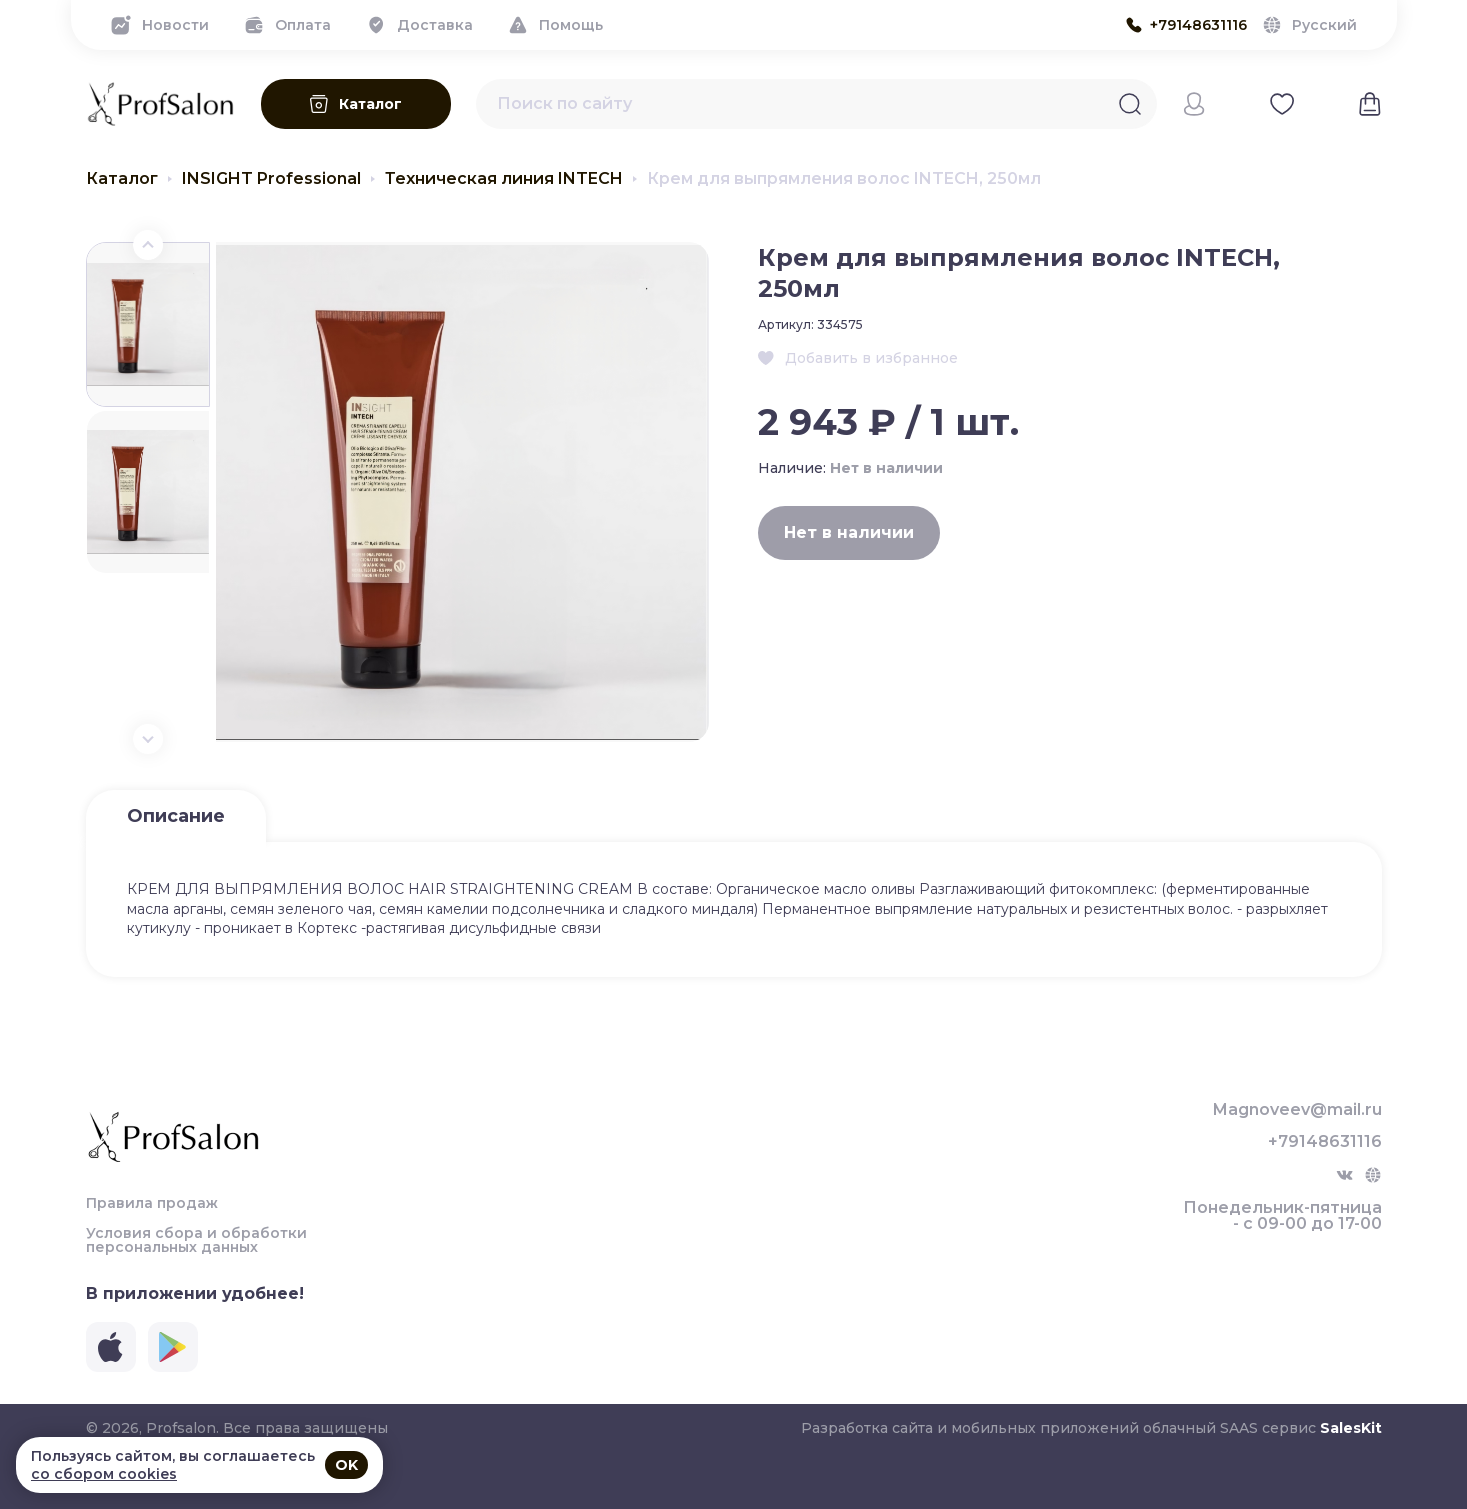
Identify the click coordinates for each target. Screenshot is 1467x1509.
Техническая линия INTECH (504, 179)
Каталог (122, 179)
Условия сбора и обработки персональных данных (196, 1240)
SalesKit (1351, 1428)
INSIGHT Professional (271, 179)
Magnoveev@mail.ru (1297, 1110)
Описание (176, 816)
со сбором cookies (104, 1474)
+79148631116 (1325, 1142)
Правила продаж (152, 1203)
